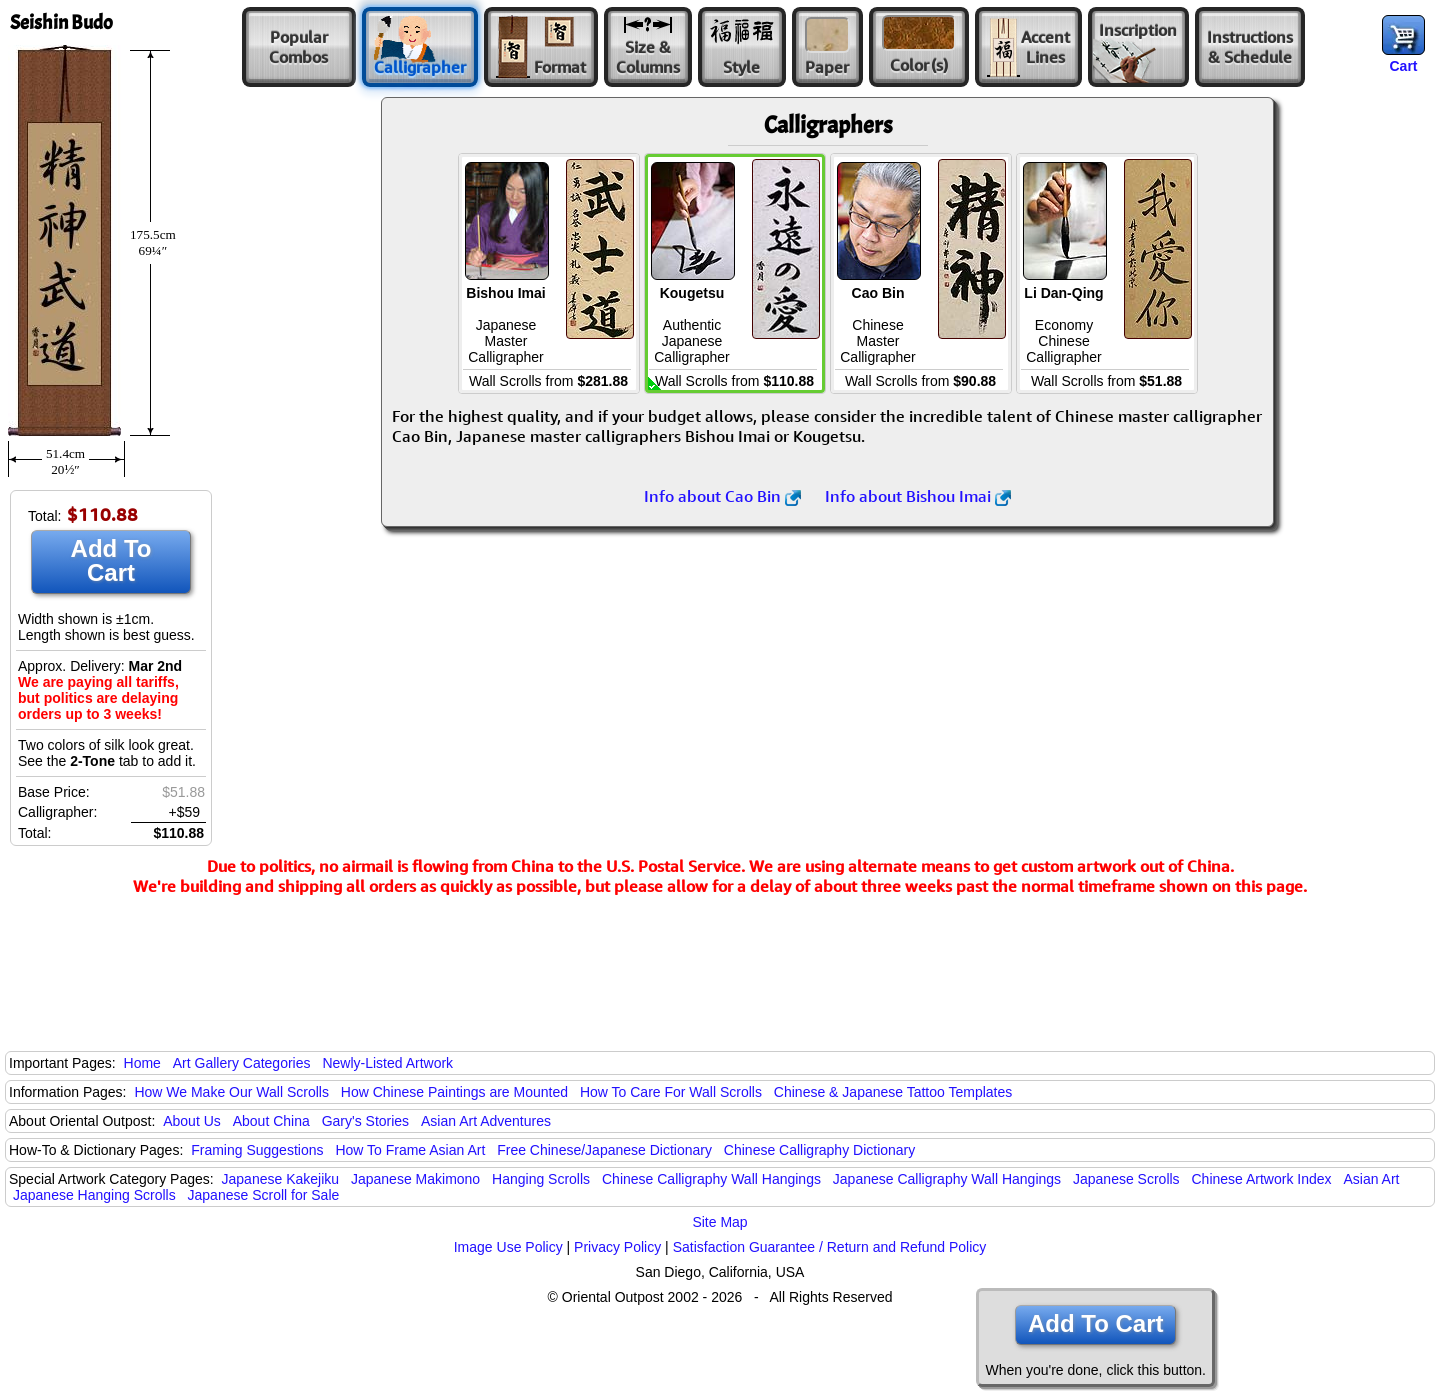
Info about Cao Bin (722, 496)
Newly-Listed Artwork (387, 1063)
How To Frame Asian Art (410, 1150)
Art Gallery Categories (242, 1063)
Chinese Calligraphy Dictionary (819, 1150)
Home (142, 1063)
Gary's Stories (365, 1121)
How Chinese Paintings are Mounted (454, 1092)
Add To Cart (111, 560)
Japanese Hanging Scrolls (94, 1195)
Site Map (719, 1222)
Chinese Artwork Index (1262, 1179)
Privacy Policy (617, 1247)
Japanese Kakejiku (281, 1179)
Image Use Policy (508, 1247)
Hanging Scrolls (541, 1179)
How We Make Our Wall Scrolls (231, 1092)
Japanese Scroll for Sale (264, 1195)
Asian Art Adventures (486, 1121)
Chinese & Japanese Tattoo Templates (893, 1092)
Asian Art (1371, 1179)
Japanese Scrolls (1126, 1179)
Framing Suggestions (257, 1150)
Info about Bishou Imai (918, 496)
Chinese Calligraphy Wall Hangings (711, 1179)
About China (271, 1121)
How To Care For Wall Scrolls (671, 1092)
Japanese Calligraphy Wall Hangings (947, 1179)
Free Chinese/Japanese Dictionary (604, 1150)
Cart (1403, 66)
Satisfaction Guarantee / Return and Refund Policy (830, 1247)
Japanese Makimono (415, 1179)
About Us (192, 1121)
